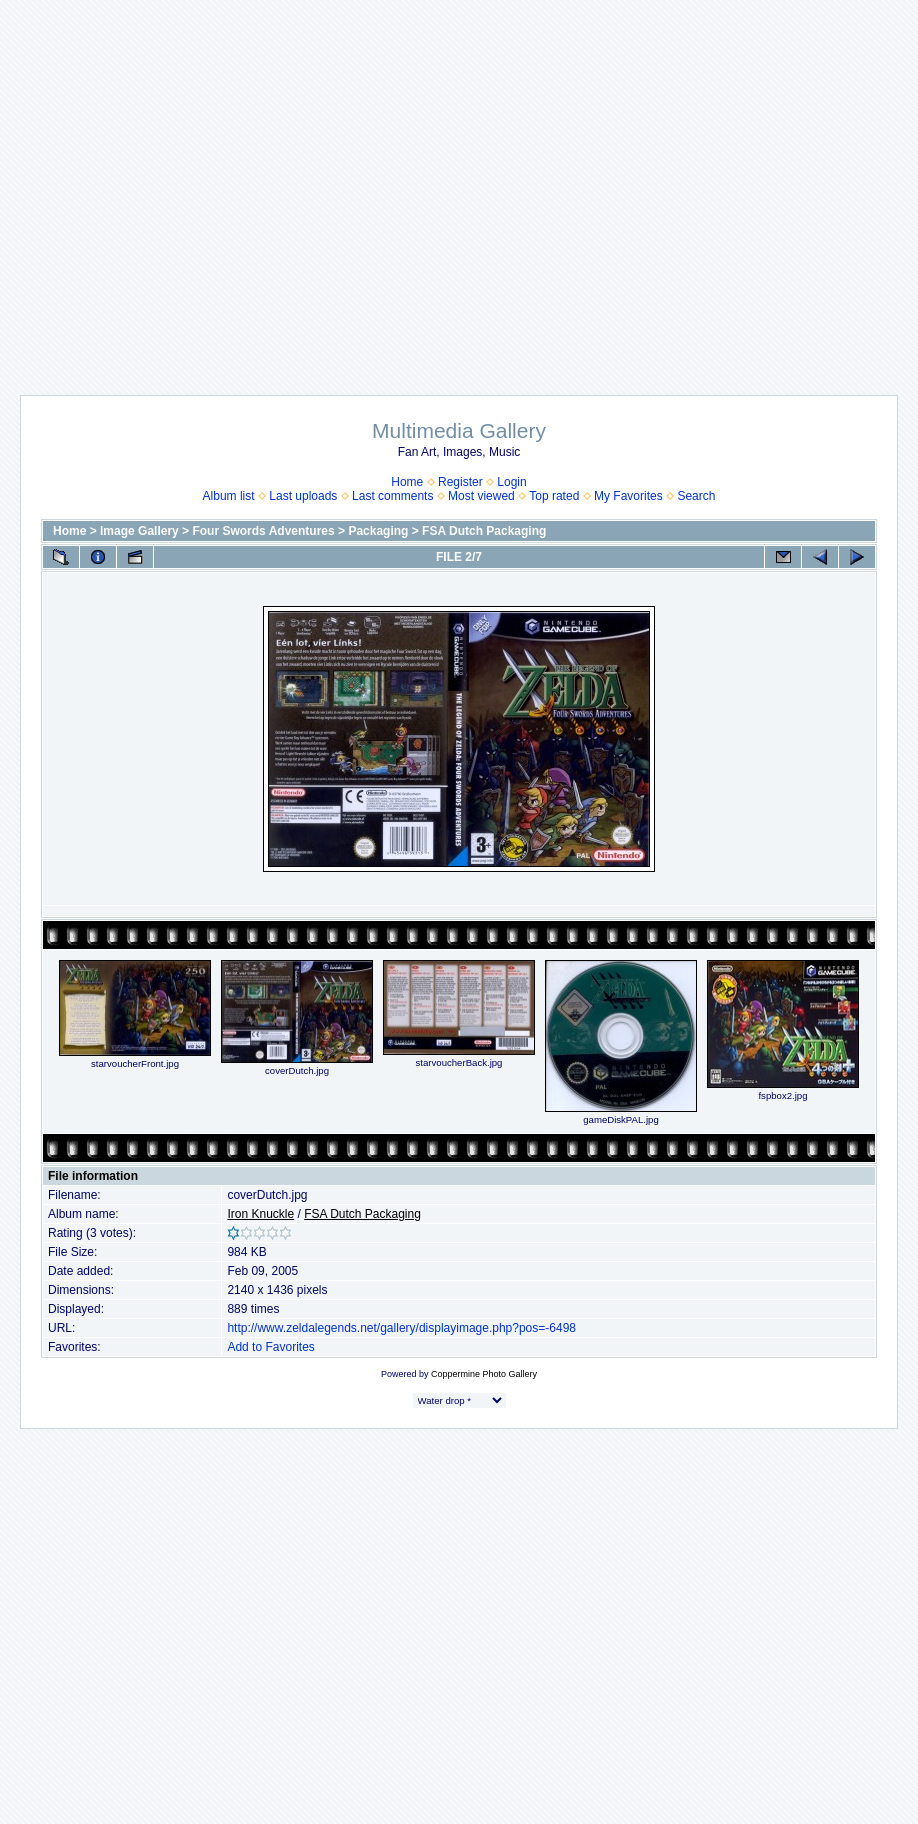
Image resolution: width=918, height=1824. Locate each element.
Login (511, 482)
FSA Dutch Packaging (484, 531)
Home (407, 482)
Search (696, 496)
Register (460, 482)
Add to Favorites (270, 1347)
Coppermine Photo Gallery (484, 1374)
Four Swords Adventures (263, 531)
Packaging (378, 531)
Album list (229, 496)
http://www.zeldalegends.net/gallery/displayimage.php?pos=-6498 (401, 1328)
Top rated (554, 496)
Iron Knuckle (260, 1214)
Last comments (392, 496)
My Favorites (628, 496)
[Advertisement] (459, 187)
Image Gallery (139, 531)
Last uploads (303, 496)
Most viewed (481, 496)
